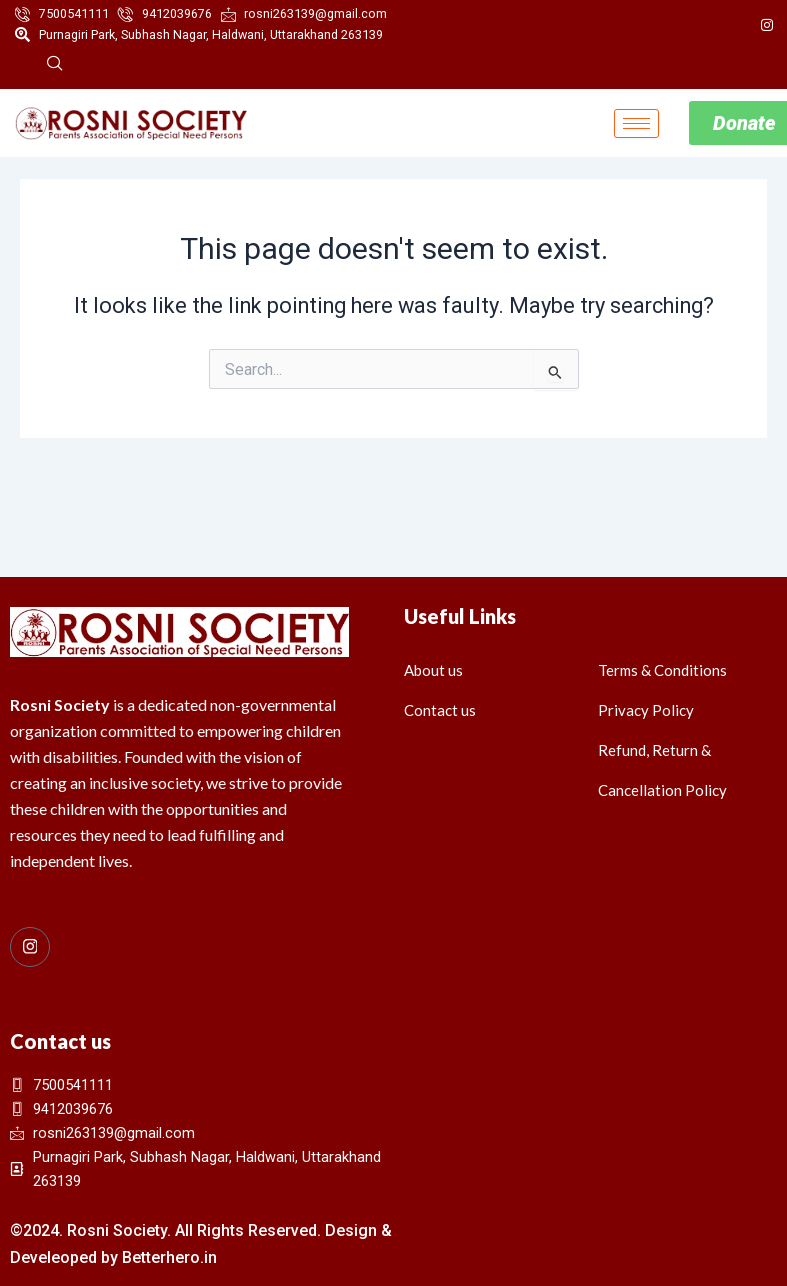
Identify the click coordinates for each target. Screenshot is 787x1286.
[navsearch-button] (55, 67)
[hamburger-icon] (636, 124)
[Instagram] (767, 25)
